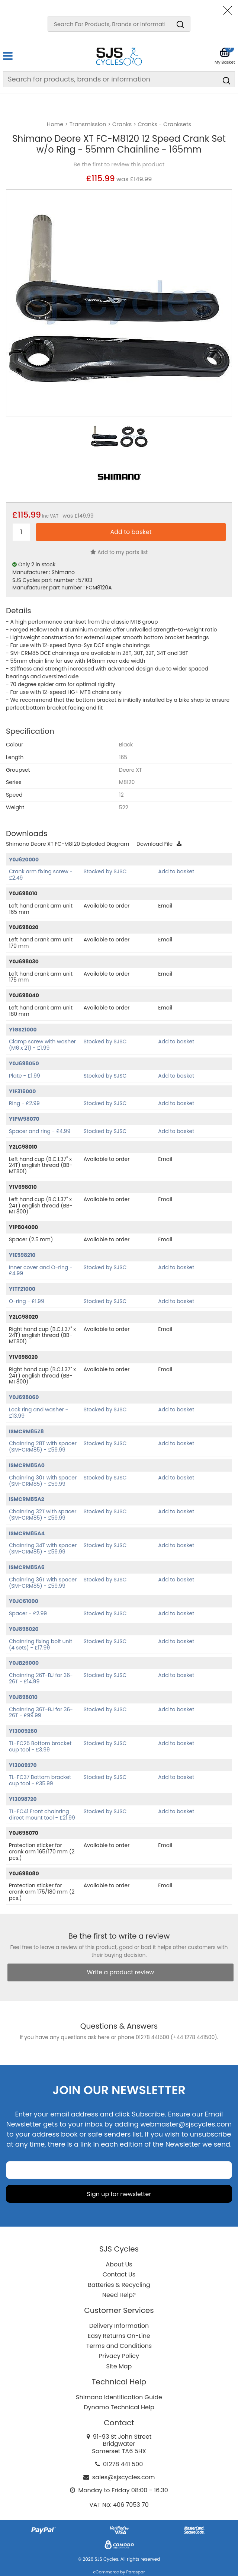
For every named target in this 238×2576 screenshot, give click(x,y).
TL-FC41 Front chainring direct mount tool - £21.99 (42, 1814)
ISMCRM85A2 (26, 1499)
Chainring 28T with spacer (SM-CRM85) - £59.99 (43, 1446)
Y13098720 (23, 1799)
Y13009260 (23, 1731)
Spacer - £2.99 (28, 1613)
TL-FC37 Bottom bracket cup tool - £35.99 (40, 1780)
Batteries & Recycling (119, 2285)
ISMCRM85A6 (27, 1567)
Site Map (119, 2366)
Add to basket (176, 871)
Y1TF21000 (22, 1289)
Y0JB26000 (24, 1663)
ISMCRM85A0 (27, 1465)
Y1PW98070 (24, 1119)
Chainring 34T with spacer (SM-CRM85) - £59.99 (43, 1548)
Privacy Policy (119, 2356)
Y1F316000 (22, 1091)
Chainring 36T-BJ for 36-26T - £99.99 (41, 1712)
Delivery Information (119, 2325)
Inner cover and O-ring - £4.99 (41, 1270)
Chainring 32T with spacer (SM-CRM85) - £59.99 (42, 1514)
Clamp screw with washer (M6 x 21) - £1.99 (42, 1045)
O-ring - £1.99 (26, 1301)
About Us (119, 2264)
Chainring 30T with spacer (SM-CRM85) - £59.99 (43, 1481)
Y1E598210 (22, 1255)
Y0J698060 (24, 1397)
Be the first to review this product (119, 164)
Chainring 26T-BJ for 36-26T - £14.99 (41, 1678)
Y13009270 (23, 1765)
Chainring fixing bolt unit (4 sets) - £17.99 (40, 1644)
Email (165, 905)
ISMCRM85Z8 (26, 1431)
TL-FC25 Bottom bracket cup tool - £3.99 (40, 1746)
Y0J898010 (23, 1697)
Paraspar (135, 2572)
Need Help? (119, 2295)
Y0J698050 (24, 1063)
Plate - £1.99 (24, 1075)
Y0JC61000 (23, 1601)
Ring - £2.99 (24, 1103)
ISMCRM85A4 (27, 1533)
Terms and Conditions (119, 2346)
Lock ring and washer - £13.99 (38, 1413)
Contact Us (119, 2274)
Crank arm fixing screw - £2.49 (41, 874)
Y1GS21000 (23, 1029)
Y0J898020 (24, 1629)
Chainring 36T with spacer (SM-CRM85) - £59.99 (43, 1583)
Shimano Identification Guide (119, 2397)
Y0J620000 (24, 859)
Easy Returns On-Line (119, 2336)
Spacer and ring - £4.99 (39, 1131)
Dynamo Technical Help (119, 2407)
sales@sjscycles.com (123, 2477)
